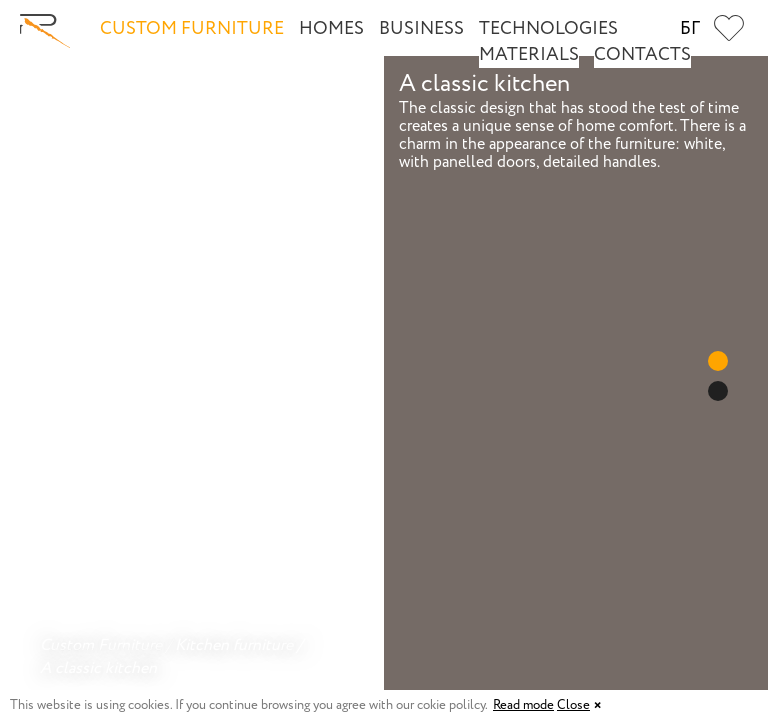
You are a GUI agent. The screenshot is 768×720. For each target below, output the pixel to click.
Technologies (548, 29)
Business (421, 29)
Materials (529, 55)
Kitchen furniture (234, 645)
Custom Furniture (192, 29)
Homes (331, 29)
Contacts (642, 55)
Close (573, 705)
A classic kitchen (98, 668)
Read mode (523, 705)
